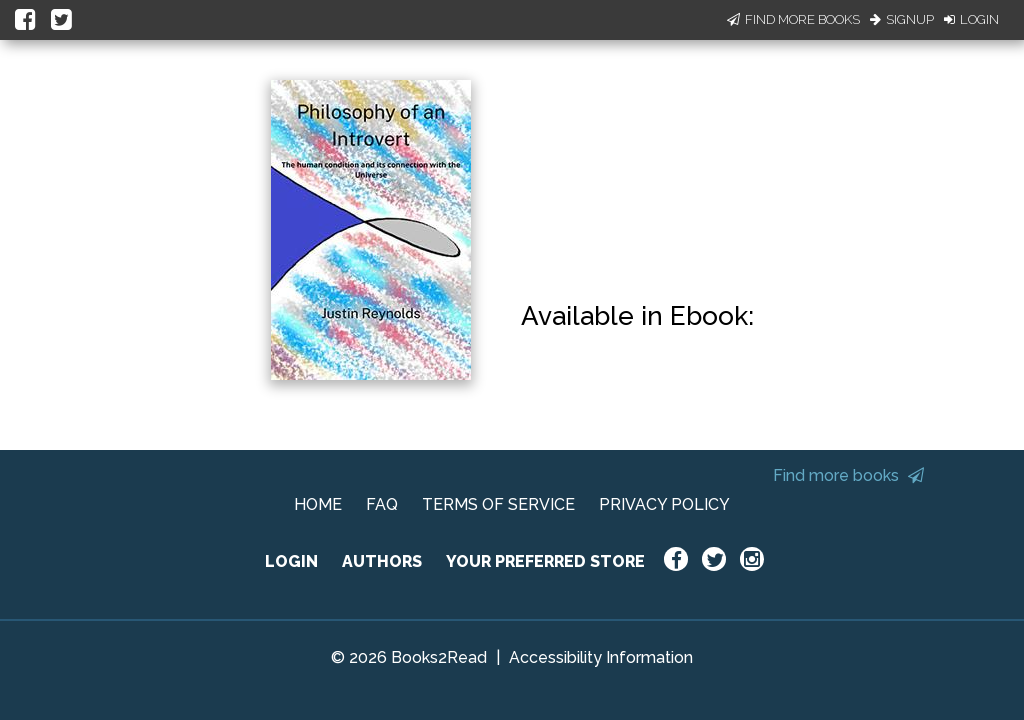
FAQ (382, 504)
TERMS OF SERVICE (498, 504)
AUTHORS (382, 561)
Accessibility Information (601, 657)
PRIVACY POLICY (664, 504)
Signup (902, 19)
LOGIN (291, 561)
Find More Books (793, 19)
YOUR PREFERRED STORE (545, 561)
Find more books (848, 475)
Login (971, 19)
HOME (318, 504)
